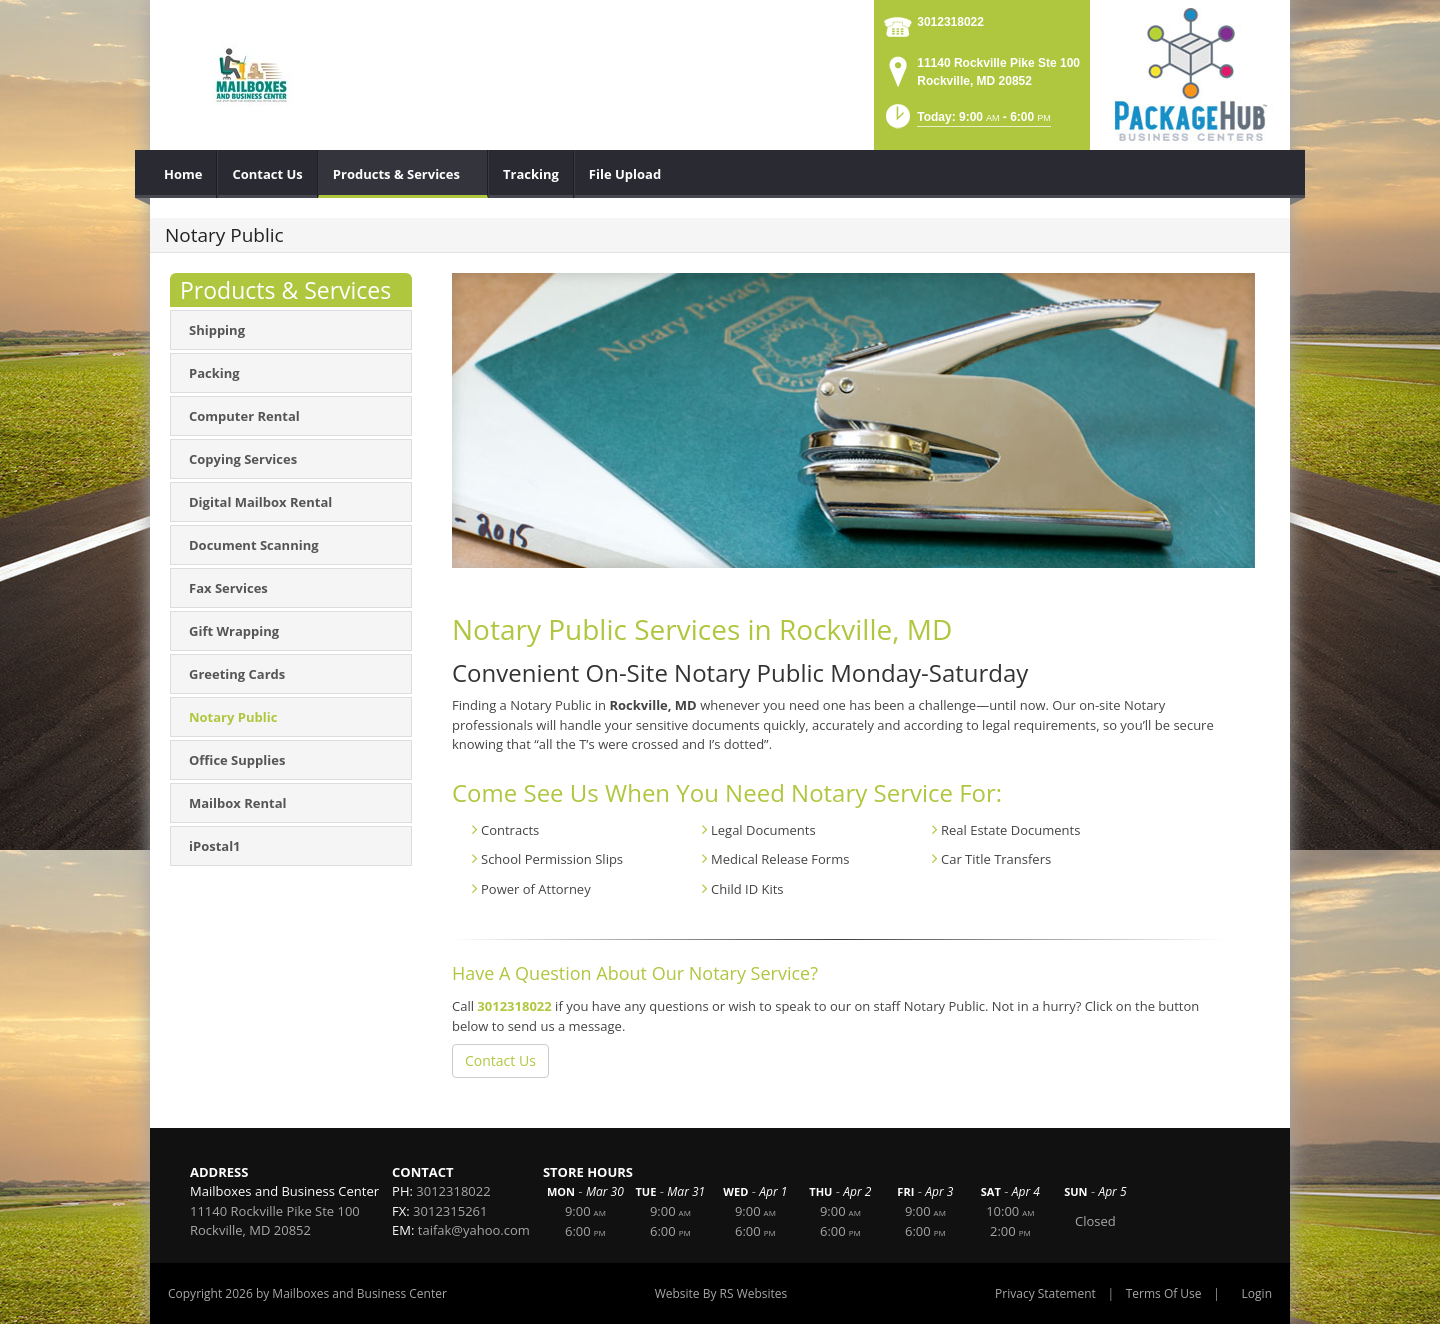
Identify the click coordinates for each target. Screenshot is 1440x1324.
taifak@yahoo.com (474, 1230)
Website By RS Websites (721, 1293)
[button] (966, 122)
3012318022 (950, 22)
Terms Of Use (1164, 1293)
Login (1257, 1293)
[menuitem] (183, 174)
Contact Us (500, 1060)
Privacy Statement (1045, 1293)
